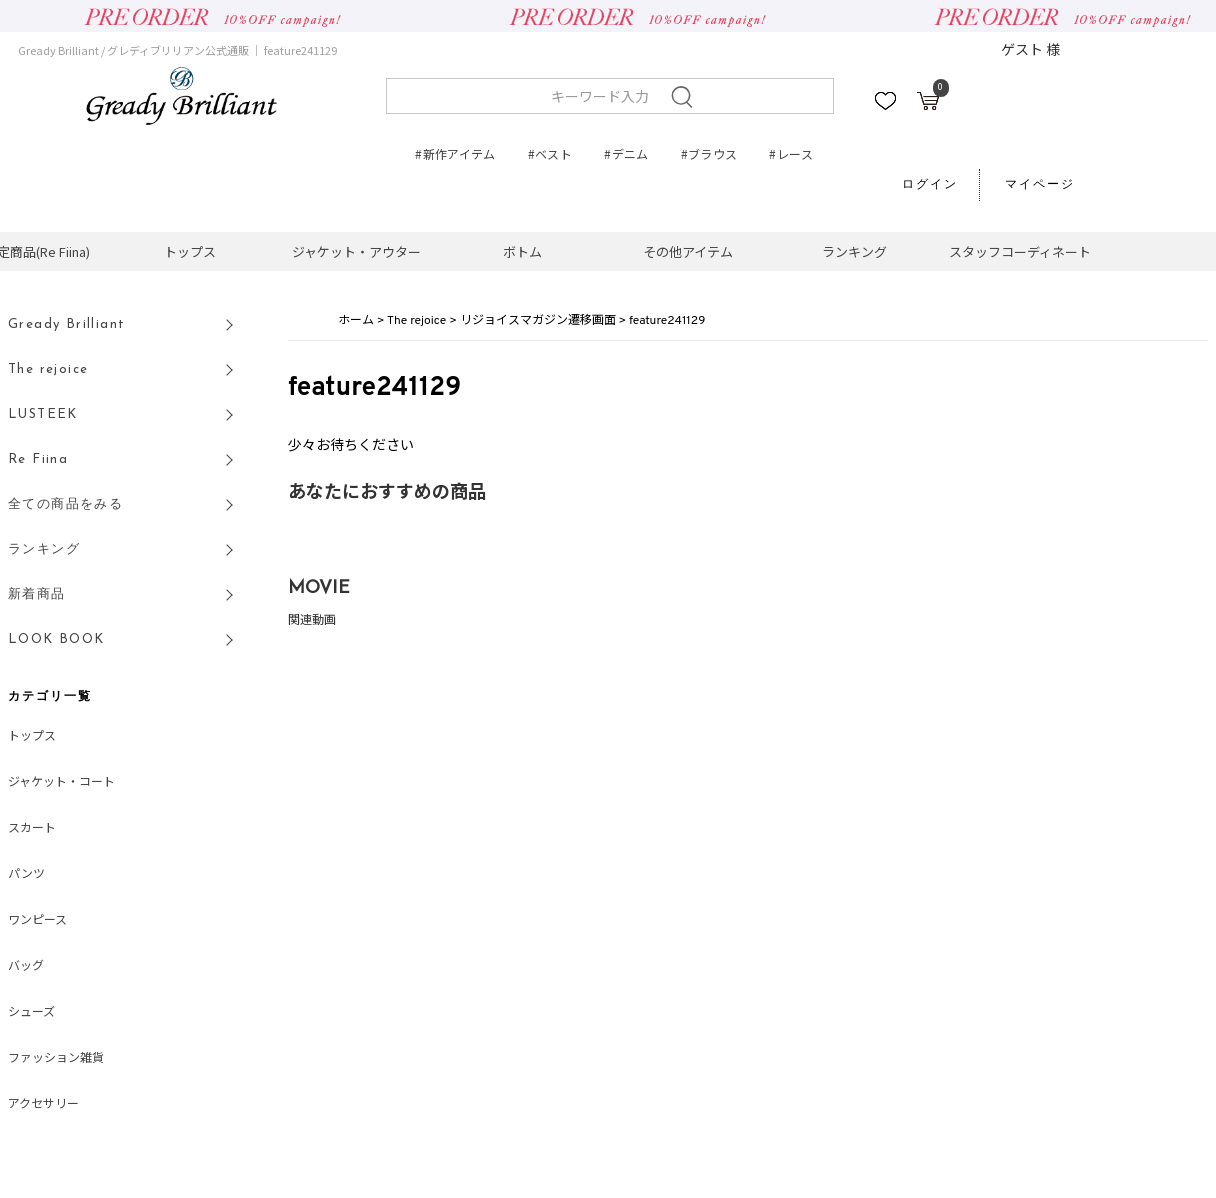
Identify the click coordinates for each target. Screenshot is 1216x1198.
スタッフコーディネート (1020, 251)
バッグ (26, 967)
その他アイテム (688, 251)
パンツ (26, 875)
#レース (790, 153)
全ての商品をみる (65, 504)
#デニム (626, 153)
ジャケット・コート (61, 783)
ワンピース (37, 921)
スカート (32, 829)
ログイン (930, 185)
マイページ (1040, 185)
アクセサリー (43, 1105)
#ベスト (550, 153)
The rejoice (416, 321)
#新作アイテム (455, 153)
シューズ (31, 1013)
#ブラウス (709, 153)
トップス (190, 251)
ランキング (854, 251)
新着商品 (37, 594)
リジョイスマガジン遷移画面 (538, 321)
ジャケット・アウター (356, 251)
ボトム (522, 251)
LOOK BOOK (56, 639)
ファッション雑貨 (56, 1059)
